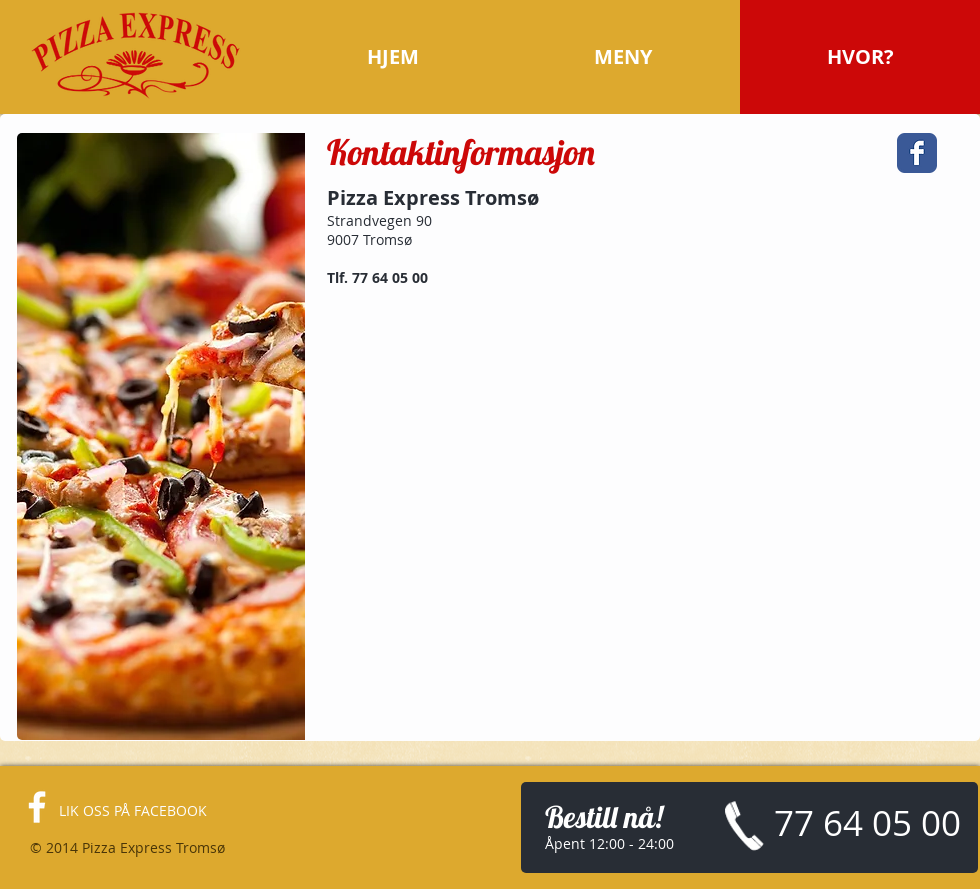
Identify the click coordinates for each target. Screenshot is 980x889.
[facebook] (37, 807)
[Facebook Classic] (917, 153)
